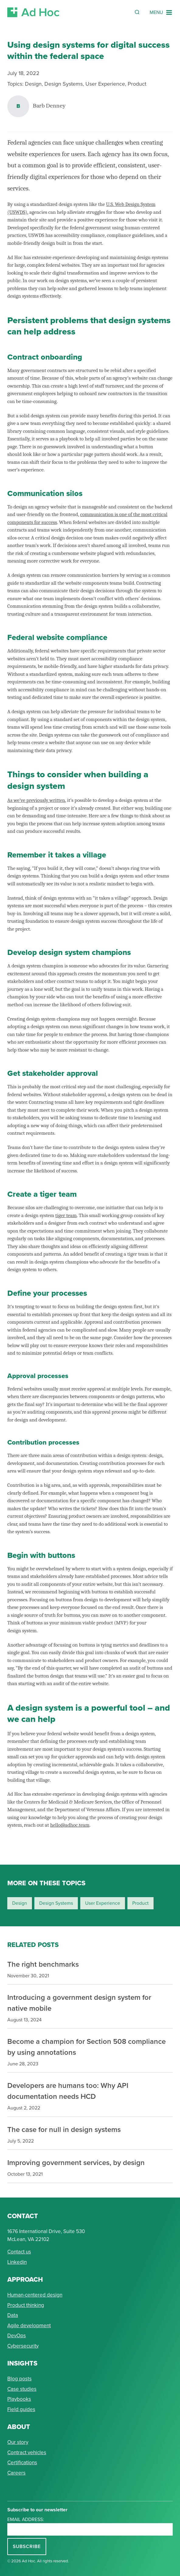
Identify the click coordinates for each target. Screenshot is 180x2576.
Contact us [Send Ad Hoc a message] (19, 2252)
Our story (17, 2442)
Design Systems (63, 84)
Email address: (25, 2519)
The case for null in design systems (64, 2129)
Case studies (21, 2389)
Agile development (29, 2325)
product (140, 1903)
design (19, 1903)
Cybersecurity (23, 2346)
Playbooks (19, 2399)
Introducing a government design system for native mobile (79, 2002)
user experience (102, 1903)
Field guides (21, 2409)
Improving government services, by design (76, 2162)
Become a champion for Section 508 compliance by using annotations (86, 2047)
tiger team (66, 1215)
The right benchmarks (43, 1964)
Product (137, 84)
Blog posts (19, 2379)
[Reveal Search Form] (137, 12)
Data (12, 2315)
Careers (16, 2473)
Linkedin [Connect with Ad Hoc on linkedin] (17, 2262)
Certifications (22, 2462)
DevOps (16, 2335)
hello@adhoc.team (69, 1825)
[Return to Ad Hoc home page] (33, 12)
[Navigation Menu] (161, 12)
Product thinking (25, 2305)
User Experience (105, 84)
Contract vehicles (26, 2452)
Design (33, 84)
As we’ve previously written (36, 800)
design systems (56, 1903)
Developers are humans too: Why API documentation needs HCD (67, 2091)
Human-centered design (34, 2295)
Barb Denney (49, 106)
